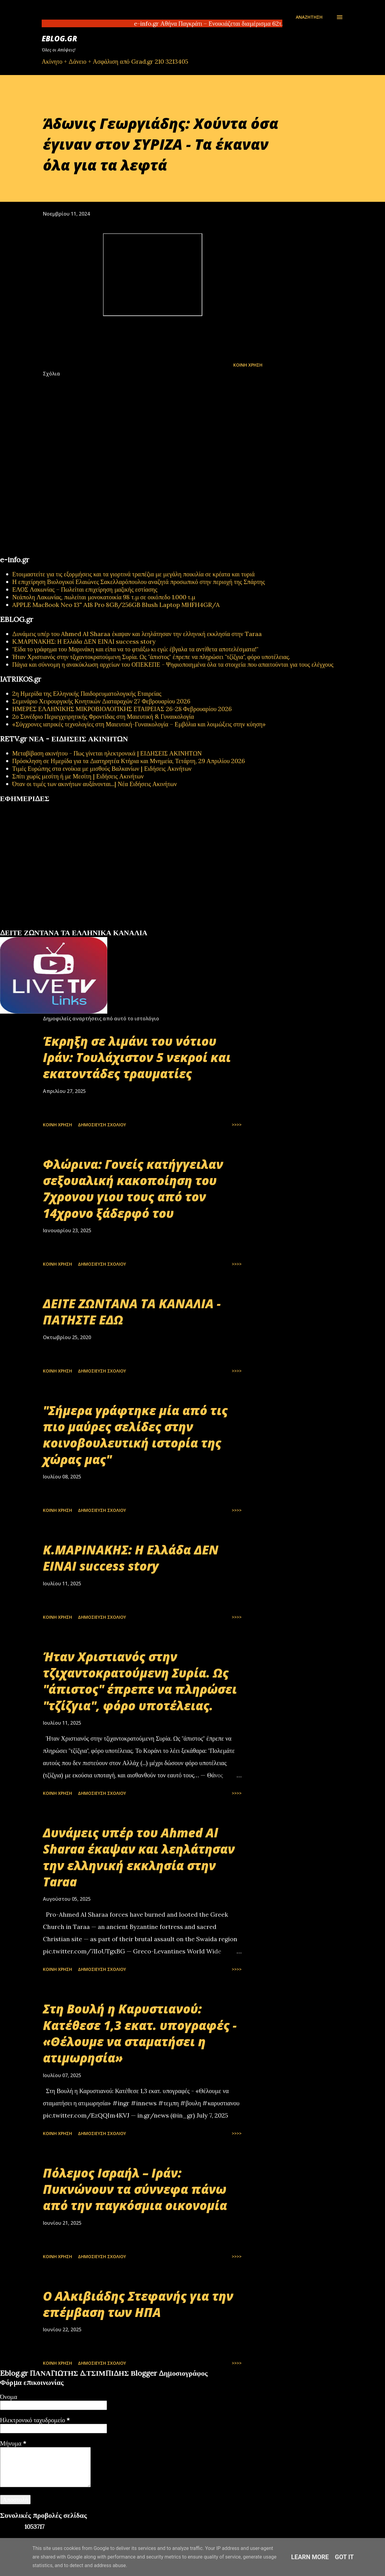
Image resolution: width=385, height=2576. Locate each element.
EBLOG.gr (59, 38)
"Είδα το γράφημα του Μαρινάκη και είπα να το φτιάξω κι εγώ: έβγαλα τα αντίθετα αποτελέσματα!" (135, 649)
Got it (344, 2557)
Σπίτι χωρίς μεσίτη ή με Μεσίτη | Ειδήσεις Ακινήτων (78, 776)
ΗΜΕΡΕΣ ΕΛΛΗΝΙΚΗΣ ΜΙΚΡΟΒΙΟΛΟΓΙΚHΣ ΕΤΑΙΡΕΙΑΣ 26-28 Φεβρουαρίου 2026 (122, 709)
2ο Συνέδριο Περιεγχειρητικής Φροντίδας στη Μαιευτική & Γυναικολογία (103, 716)
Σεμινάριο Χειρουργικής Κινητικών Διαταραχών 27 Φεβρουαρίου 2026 (101, 701)
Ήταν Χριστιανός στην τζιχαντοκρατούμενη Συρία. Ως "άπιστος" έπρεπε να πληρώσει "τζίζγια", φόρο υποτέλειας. (151, 657)
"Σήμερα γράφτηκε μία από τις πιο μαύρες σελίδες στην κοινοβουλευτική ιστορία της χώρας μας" (135, 1435)
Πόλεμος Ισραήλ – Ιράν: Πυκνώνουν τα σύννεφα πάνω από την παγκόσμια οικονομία (135, 2189)
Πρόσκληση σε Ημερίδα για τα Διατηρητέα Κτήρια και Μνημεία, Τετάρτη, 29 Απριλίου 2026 (128, 761)
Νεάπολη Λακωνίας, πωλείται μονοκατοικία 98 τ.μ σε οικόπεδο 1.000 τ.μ (103, 597)
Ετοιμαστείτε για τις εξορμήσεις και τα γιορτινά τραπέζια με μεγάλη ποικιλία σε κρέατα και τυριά (133, 574)
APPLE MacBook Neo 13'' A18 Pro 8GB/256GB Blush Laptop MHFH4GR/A (116, 604)
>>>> (237, 1125)
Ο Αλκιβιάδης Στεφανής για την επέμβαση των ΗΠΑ (138, 2304)
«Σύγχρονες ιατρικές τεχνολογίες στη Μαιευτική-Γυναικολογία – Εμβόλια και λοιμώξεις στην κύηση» (139, 724)
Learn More (310, 2557)
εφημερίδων (59, 926)
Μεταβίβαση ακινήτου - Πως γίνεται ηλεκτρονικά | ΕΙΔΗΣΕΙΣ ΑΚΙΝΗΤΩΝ (107, 753)
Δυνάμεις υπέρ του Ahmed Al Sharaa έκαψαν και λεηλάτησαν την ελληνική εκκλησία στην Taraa (137, 634)
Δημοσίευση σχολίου (102, 1125)
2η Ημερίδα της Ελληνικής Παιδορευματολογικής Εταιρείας (86, 693)
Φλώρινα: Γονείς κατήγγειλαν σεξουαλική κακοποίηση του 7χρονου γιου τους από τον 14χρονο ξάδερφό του (133, 1189)
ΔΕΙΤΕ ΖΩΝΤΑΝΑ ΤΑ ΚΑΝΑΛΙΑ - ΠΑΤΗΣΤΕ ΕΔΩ (132, 1311)
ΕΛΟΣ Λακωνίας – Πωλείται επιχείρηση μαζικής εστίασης (84, 589)
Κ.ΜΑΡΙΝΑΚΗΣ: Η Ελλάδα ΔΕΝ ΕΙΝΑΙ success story (84, 641)
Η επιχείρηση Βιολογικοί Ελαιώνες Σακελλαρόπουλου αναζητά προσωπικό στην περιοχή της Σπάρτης (138, 582)
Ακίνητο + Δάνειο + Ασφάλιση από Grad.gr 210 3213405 (115, 61)
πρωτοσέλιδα (38, 926)
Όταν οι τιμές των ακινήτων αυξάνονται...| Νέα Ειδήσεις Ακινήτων (94, 784)
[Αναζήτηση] (309, 17)
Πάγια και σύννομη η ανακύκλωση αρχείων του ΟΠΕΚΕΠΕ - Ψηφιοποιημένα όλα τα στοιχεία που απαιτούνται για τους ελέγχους (173, 664)
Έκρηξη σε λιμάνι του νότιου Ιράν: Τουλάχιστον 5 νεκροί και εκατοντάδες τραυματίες (137, 1057)
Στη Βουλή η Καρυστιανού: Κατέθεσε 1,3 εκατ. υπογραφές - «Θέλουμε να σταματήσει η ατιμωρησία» (140, 2033)
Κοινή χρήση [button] (247, 365)
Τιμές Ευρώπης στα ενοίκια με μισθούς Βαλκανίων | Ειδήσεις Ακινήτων (102, 768)
